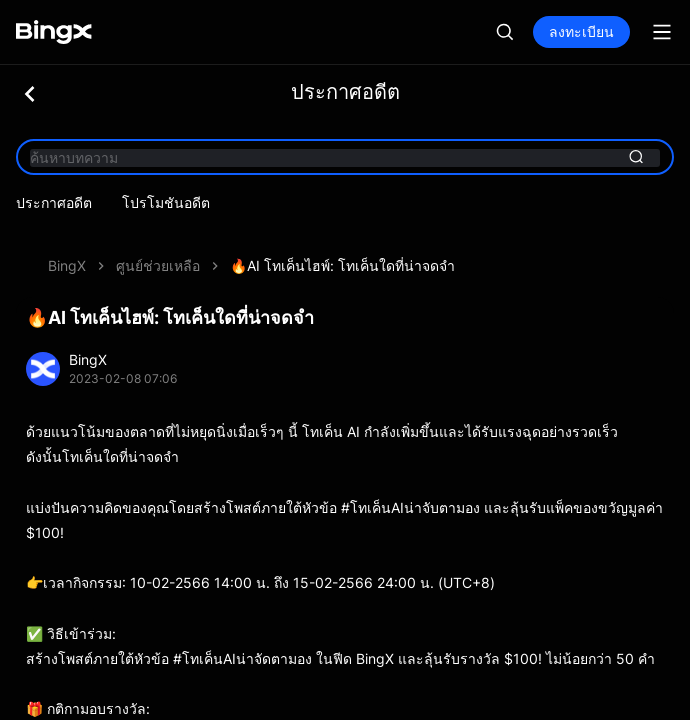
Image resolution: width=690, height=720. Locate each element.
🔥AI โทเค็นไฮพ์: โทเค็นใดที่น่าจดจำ (342, 237)
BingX (67, 237)
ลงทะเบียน (581, 31)
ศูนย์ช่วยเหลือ (158, 237)
